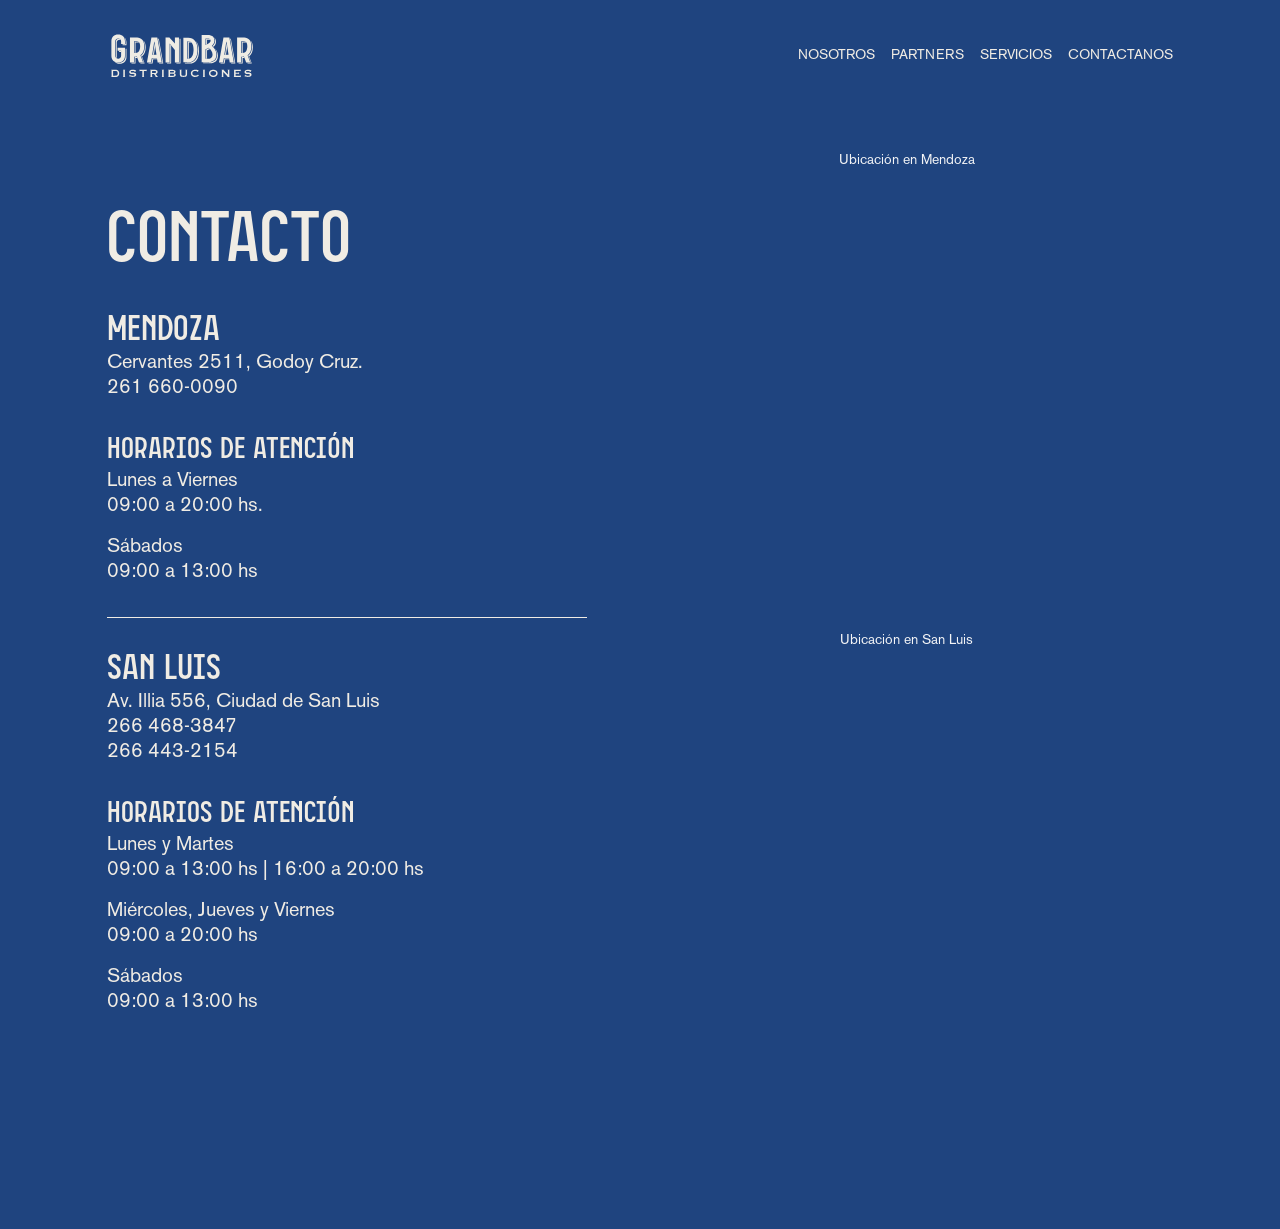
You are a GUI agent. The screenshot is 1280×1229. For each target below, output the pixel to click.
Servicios (1016, 55)
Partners (927, 55)
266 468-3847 (172, 727)
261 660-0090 (172, 388)
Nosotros (836, 55)
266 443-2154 (172, 752)
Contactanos (1120, 55)
